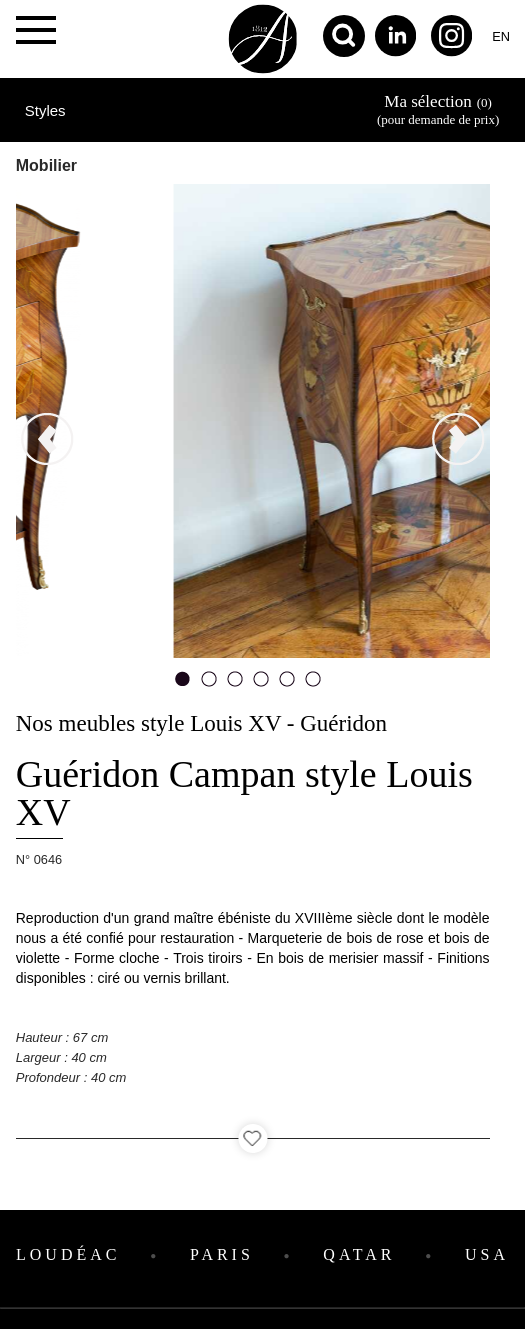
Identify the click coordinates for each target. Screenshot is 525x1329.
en (501, 36)
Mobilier (46, 165)
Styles (45, 110)
